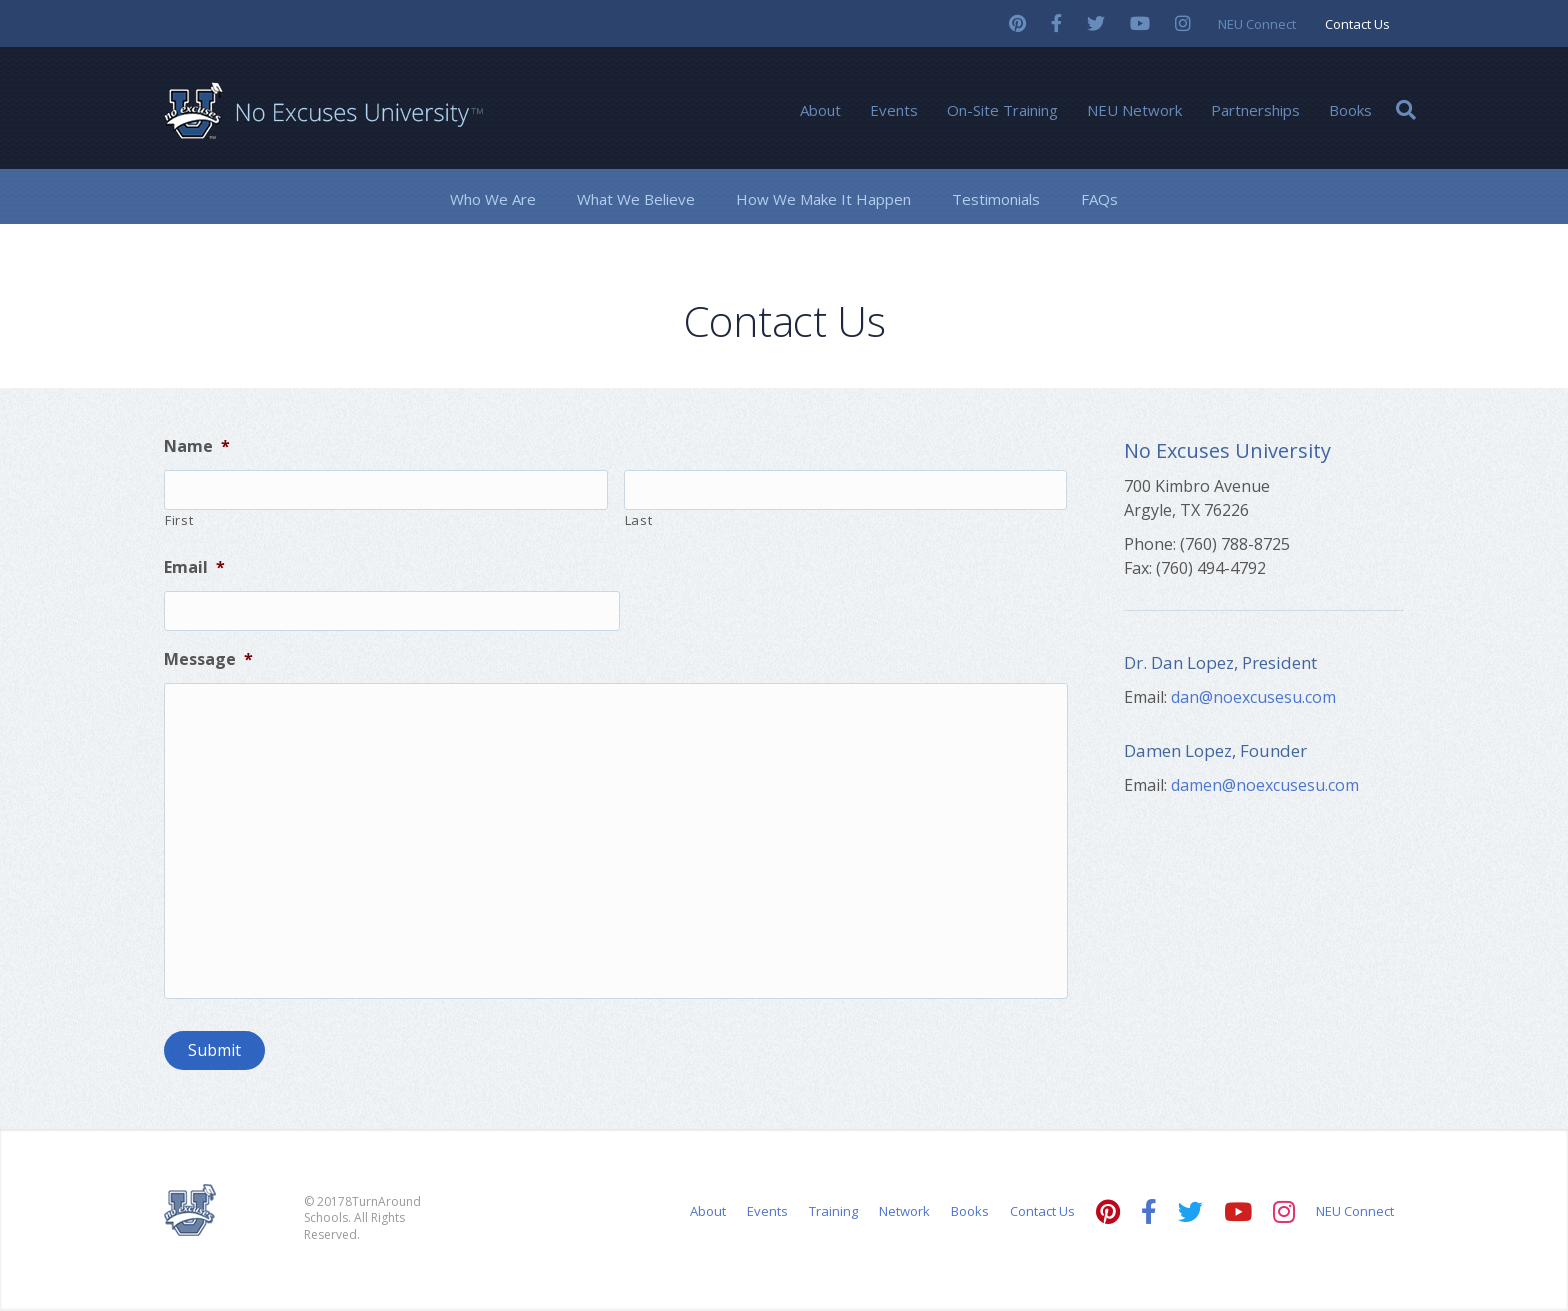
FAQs (1099, 199)
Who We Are (493, 199)
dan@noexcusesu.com (1253, 697)
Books (1350, 110)
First (179, 520)
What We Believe (636, 199)
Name (197, 446)
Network (904, 1213)
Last (639, 520)
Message (208, 659)
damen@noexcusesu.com (1265, 785)
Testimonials (996, 199)
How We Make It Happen (823, 199)
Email (194, 567)
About (820, 110)
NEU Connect (1257, 24)
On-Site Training (1002, 110)
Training (833, 1213)
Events (894, 110)
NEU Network (1134, 110)
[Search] (1406, 110)
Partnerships (1255, 110)
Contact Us (1357, 24)
